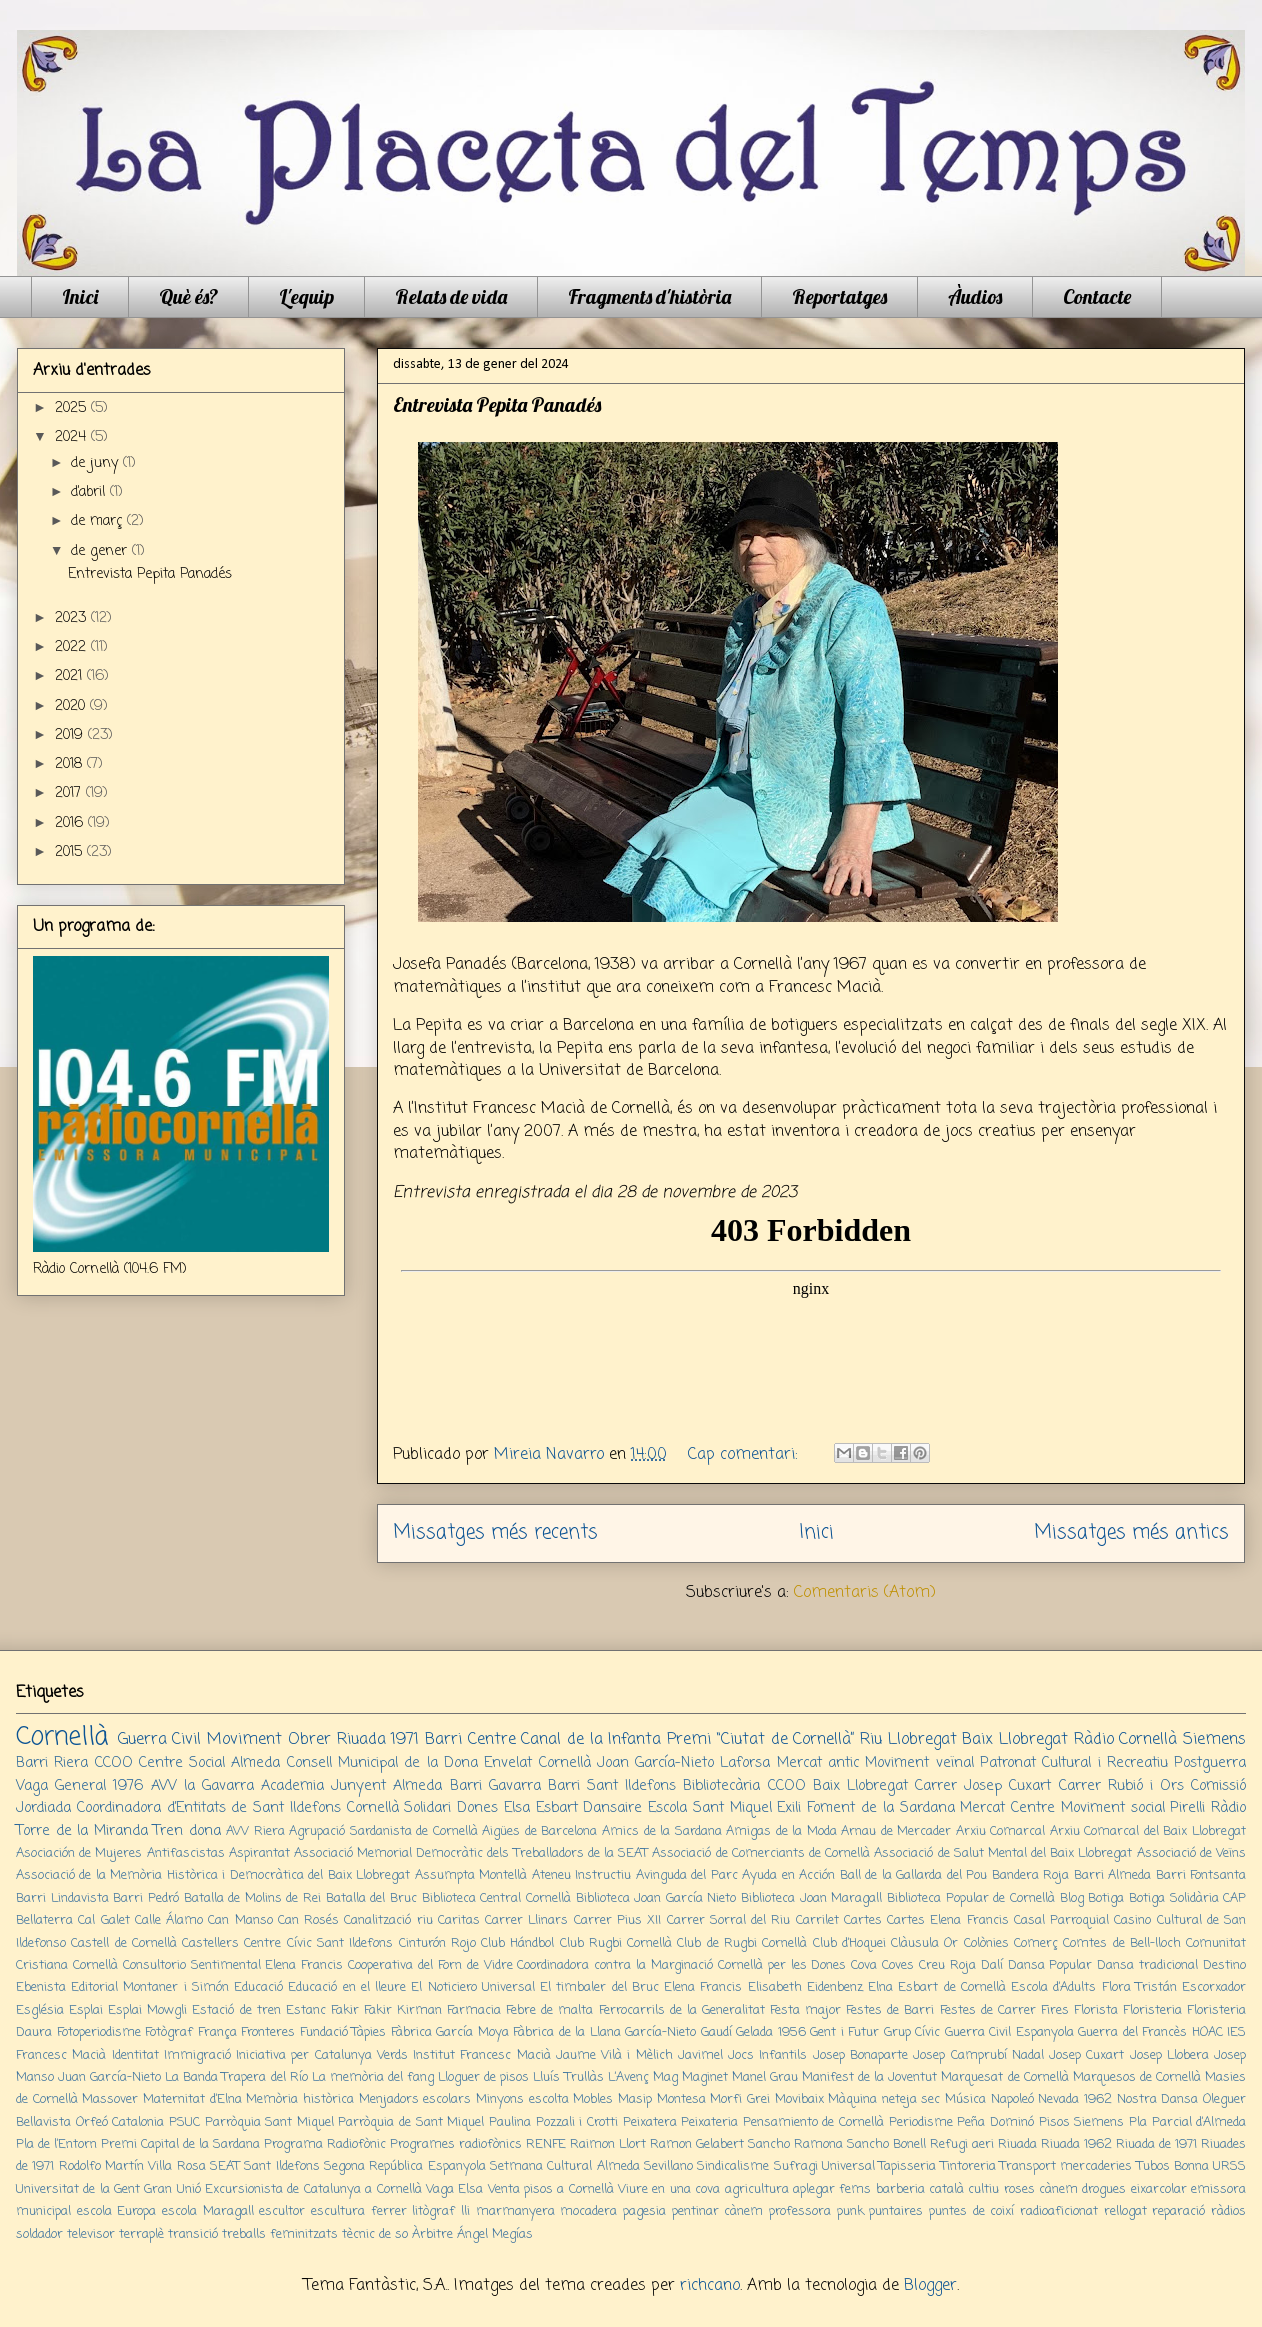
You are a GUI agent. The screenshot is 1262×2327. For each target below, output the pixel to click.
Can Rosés (308, 1920)
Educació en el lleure (347, 1987)
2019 (71, 735)
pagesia (644, 2211)
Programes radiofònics (456, 2144)
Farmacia (474, 2010)
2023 (73, 618)
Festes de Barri (890, 2010)
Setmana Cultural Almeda (565, 2166)
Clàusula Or (924, 1943)
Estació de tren (236, 2010)
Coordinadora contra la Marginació (615, 1965)
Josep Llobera (1169, 2055)
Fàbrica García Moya (450, 2032)
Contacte (1097, 296)
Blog (1072, 1898)
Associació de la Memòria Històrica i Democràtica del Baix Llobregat (213, 1875)
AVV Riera (255, 1831)
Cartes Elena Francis (948, 1920)
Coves (898, 1965)
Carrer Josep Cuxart (983, 1786)
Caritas (459, 1920)
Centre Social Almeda (210, 1763)
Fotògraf (169, 2032)
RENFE (546, 2144)
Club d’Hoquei (849, 1943)
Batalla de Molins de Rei (253, 1898)
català (946, 2189)
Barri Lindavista (62, 1898)
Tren (168, 1831)
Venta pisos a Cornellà (551, 2189)
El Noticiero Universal (472, 1987)
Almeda (417, 1786)
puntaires (896, 2211)
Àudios (975, 296)
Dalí (992, 1965)
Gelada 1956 (771, 2032)
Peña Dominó (995, 2122)
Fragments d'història (649, 296)
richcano (710, 2286)
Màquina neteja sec (884, 2099)
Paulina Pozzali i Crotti (553, 2122)
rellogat (1125, 2211)
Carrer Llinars (526, 1920)
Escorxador (1214, 1987)
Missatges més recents (495, 1532)
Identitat (135, 2055)
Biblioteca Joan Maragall (811, 1898)
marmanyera (515, 2211)
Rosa (191, 2166)
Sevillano (668, 2166)
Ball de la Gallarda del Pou (913, 1875)
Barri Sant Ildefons (612, 1786)
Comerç (1036, 1943)
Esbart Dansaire (589, 1808)
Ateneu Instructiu (581, 1875)
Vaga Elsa (454, 2189)
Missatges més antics (1131, 1532)
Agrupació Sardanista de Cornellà (383, 1831)
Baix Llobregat (1015, 1740)
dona (205, 1831)
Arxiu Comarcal (1001, 1831)
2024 (73, 437)
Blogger (930, 2286)
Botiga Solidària (1174, 1898)
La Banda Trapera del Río (236, 2077)
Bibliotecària (721, 1786)
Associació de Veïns (1191, 1853)
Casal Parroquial (1061, 1920)
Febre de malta (549, 2010)
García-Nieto (660, 2032)
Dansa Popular (1050, 1965)
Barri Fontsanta (1201, 1875)
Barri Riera (52, 1763)
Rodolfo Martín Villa (116, 2166)
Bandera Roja (1030, 1875)
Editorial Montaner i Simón (150, 1987)
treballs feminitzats (280, 2234)
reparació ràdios (1199, 2211)
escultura (338, 2211)
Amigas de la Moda (781, 1831)
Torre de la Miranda (82, 1831)
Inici (80, 296)
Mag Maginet (690, 2077)
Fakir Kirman (403, 2010)
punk (850, 2211)
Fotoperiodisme (99, 2032)
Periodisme (921, 2122)
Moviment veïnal (919, 1763)
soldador (39, 2234)
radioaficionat (1059, 2211)
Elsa (517, 1808)
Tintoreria (968, 2166)
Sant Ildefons (281, 2166)
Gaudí (716, 2032)
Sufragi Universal (824, 2166)
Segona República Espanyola (405, 2166)
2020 (72, 706)
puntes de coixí (971, 2211)
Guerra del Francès (1132, 2032)
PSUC (184, 2122)
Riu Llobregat (908, 1740)
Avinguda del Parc (687, 1875)
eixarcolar (1159, 2189)
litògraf (433, 2211)
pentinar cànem (718, 2211)
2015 (71, 852)
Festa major (805, 2010)
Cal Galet (103, 1920)
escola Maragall (208, 2211)
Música (965, 2099)
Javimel (700, 2055)
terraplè (141, 2234)
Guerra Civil (160, 1740)
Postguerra (1210, 1763)
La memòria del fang (373, 2077)
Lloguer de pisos (483, 2077)
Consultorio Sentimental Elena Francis (233, 1965)
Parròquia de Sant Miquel (411, 2122)
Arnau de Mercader (896, 1831)
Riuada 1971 (378, 1740)
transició (193, 2234)
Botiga (1106, 1898)
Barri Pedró (146, 1898)
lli (465, 2211)
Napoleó (1012, 2099)
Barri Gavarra (495, 1786)
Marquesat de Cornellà (1004, 2077)
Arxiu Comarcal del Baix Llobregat (1148, 1831)
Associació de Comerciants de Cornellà (761, 1853)
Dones (477, 1808)
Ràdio (1228, 1808)
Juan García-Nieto (109, 2077)
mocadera (588, 2211)
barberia (900, 2189)
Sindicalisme (733, 2166)
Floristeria (1152, 2010)
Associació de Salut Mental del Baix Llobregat (1003, 1853)
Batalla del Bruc (371, 1898)
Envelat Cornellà (537, 1763)
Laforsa (745, 1763)
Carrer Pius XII (618, 1920)
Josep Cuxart (1086, 2055)
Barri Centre (470, 1740)
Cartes (863, 1920)
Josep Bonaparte (860, 2055)
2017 (70, 793)
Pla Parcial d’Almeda (1187, 2122)
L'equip (306, 296)
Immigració (197, 2055)
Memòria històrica (300, 2099)
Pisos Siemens (1082, 2122)
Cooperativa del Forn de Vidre (430, 1965)
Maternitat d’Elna (192, 2099)
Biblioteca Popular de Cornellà (971, 1898)
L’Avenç (628, 2077)
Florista (1096, 2010)
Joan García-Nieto (655, 1763)
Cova (864, 1965)
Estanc (306, 2010)
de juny (97, 463)
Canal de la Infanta (591, 1740)
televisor (91, 2234)
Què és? (188, 296)
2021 (71, 676)
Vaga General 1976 (79, 1786)
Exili (789, 1808)
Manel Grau (765, 2077)
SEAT (225, 2166)
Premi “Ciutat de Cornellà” (760, 1740)
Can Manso (240, 1920)
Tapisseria (907, 2166)
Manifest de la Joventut (869, 2077)
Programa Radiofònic (325, 2144)
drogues (1104, 2189)
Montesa (681, 2099)
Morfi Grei (740, 2099)
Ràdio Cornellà (1126, 1740)
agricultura (757, 2189)
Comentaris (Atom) (865, 1593)
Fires (1055, 2010)
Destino (1224, 1965)
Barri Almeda (1112, 1875)
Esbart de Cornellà (951, 1987)
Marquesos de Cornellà (1137, 2077)
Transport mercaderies (1066, 2166)
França (217, 2032)
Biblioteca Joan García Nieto (656, 1898)
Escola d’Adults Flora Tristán (1094, 1987)
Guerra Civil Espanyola (1009, 2032)
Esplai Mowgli (147, 2010)
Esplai (86, 2010)
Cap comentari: (745, 1455)
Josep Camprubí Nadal (978, 2055)
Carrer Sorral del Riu (729, 1920)
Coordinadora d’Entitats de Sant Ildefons (209, 1808)
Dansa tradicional (1147, 1965)
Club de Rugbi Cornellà (742, 1943)
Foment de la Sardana (880, 1808)
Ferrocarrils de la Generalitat (682, 2010)
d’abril (90, 492)
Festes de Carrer (988, 2010)
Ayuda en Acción (788, 1875)
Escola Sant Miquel (710, 1808)
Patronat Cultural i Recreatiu (1074, 1763)
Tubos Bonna (1173, 2166)
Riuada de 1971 (1156, 2144)
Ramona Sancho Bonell (860, 2144)
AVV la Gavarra (202, 1786)
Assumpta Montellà (471, 1875)
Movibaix (799, 2099)
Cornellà (62, 1737)
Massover (110, 2099)
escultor (282, 2211)
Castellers (210, 1943)
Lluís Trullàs (568, 2077)
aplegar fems (832, 2189)
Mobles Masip (612, 2099)
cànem (1058, 2189)
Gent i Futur (844, 2032)
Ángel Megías (495, 2234)
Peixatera (650, 2122)
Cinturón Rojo (437, 1943)
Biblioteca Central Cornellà (496, 1898)
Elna (880, 1987)
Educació (258, 1987)
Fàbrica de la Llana (567, 2032)
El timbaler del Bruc (599, 1987)
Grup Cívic (912, 2032)
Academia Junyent (323, 1786)
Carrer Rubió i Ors (1121, 1786)
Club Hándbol (517, 1943)
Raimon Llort (608, 2144)
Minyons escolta (522, 2099)
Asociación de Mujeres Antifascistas (120, 1853)
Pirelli (1187, 1808)
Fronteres (268, 2032)
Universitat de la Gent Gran (94, 2189)
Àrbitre (432, 2234)
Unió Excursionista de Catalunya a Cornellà (299, 2189)
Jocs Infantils (767, 2055)
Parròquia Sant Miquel (269, 2122)
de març (99, 521)
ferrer (389, 2211)
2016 (71, 823)
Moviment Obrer (269, 1740)
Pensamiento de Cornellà (813, 2122)
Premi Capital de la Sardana (180, 2144)
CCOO (114, 1763)
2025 (73, 408)
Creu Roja (947, 1965)
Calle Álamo (169, 1920)
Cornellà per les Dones (782, 1965)
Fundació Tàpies (343, 2032)
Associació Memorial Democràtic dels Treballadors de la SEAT (471, 1853)
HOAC (1207, 2032)
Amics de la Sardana (662, 1831)
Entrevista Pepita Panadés (497, 404)
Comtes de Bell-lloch (1122, 1943)
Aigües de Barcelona (539, 1831)
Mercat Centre (1007, 1808)
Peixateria (709, 2122)
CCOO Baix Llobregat (838, 1786)
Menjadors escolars (415, 2099)
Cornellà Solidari (399, 1808)
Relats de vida (451, 296)
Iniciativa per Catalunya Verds (322, 2055)
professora (800, 2211)
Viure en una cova (669, 2189)
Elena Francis (703, 1987)
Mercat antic (818, 1763)
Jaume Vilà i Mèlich (614, 2055)
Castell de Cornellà (124, 1943)
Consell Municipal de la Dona (382, 1763)
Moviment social (1113, 1808)
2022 (73, 647)
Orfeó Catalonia (120, 2122)
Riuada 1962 (1076, 2144)
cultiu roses (1001, 2189)
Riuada (1017, 2144)
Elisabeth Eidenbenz (805, 1987)
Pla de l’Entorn (56, 2144)
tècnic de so (375, 2234)
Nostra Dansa (1158, 2099)
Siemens (1214, 1740)
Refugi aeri (962, 2144)
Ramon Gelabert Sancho (720, 2144)
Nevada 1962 (1075, 2099)
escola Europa (117, 2211)
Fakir (345, 2010)
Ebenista (41, 1987)
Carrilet (817, 1920)
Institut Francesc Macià (482, 2055)
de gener (101, 551)
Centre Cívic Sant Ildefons (318, 1943)
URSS (1229, 2166)
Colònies (986, 1943)
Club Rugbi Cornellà (616, 1943)
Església (40, 2010)
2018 (71, 764)
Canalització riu (388, 1920)
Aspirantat (259, 1853)
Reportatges (839, 296)
